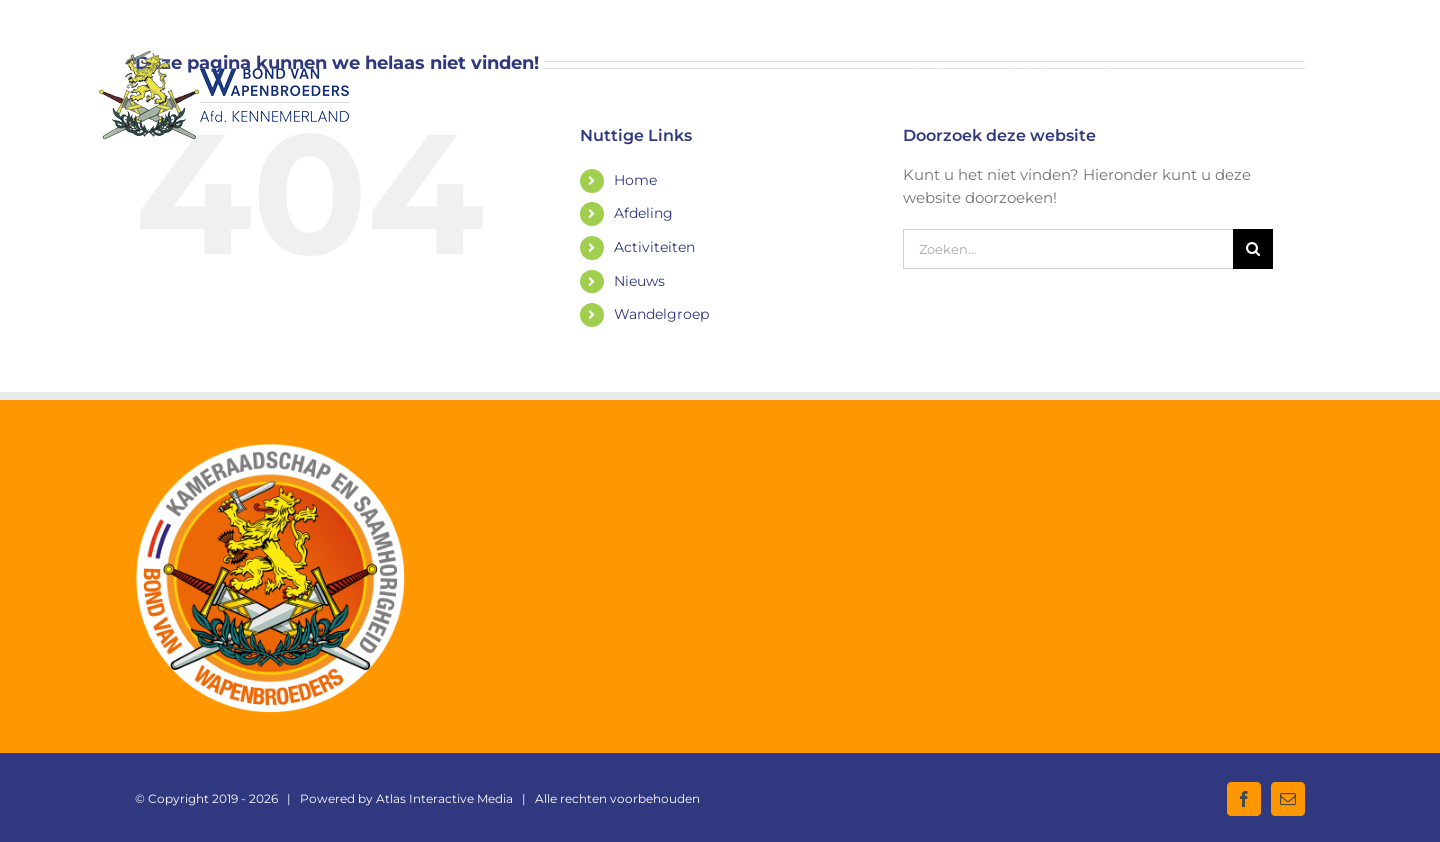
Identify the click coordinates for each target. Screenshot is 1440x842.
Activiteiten (654, 247)
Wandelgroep (661, 314)
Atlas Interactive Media (444, 798)
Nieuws (639, 281)
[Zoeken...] (1068, 249)
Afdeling (643, 213)
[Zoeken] (1253, 249)
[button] (1309, 72)
